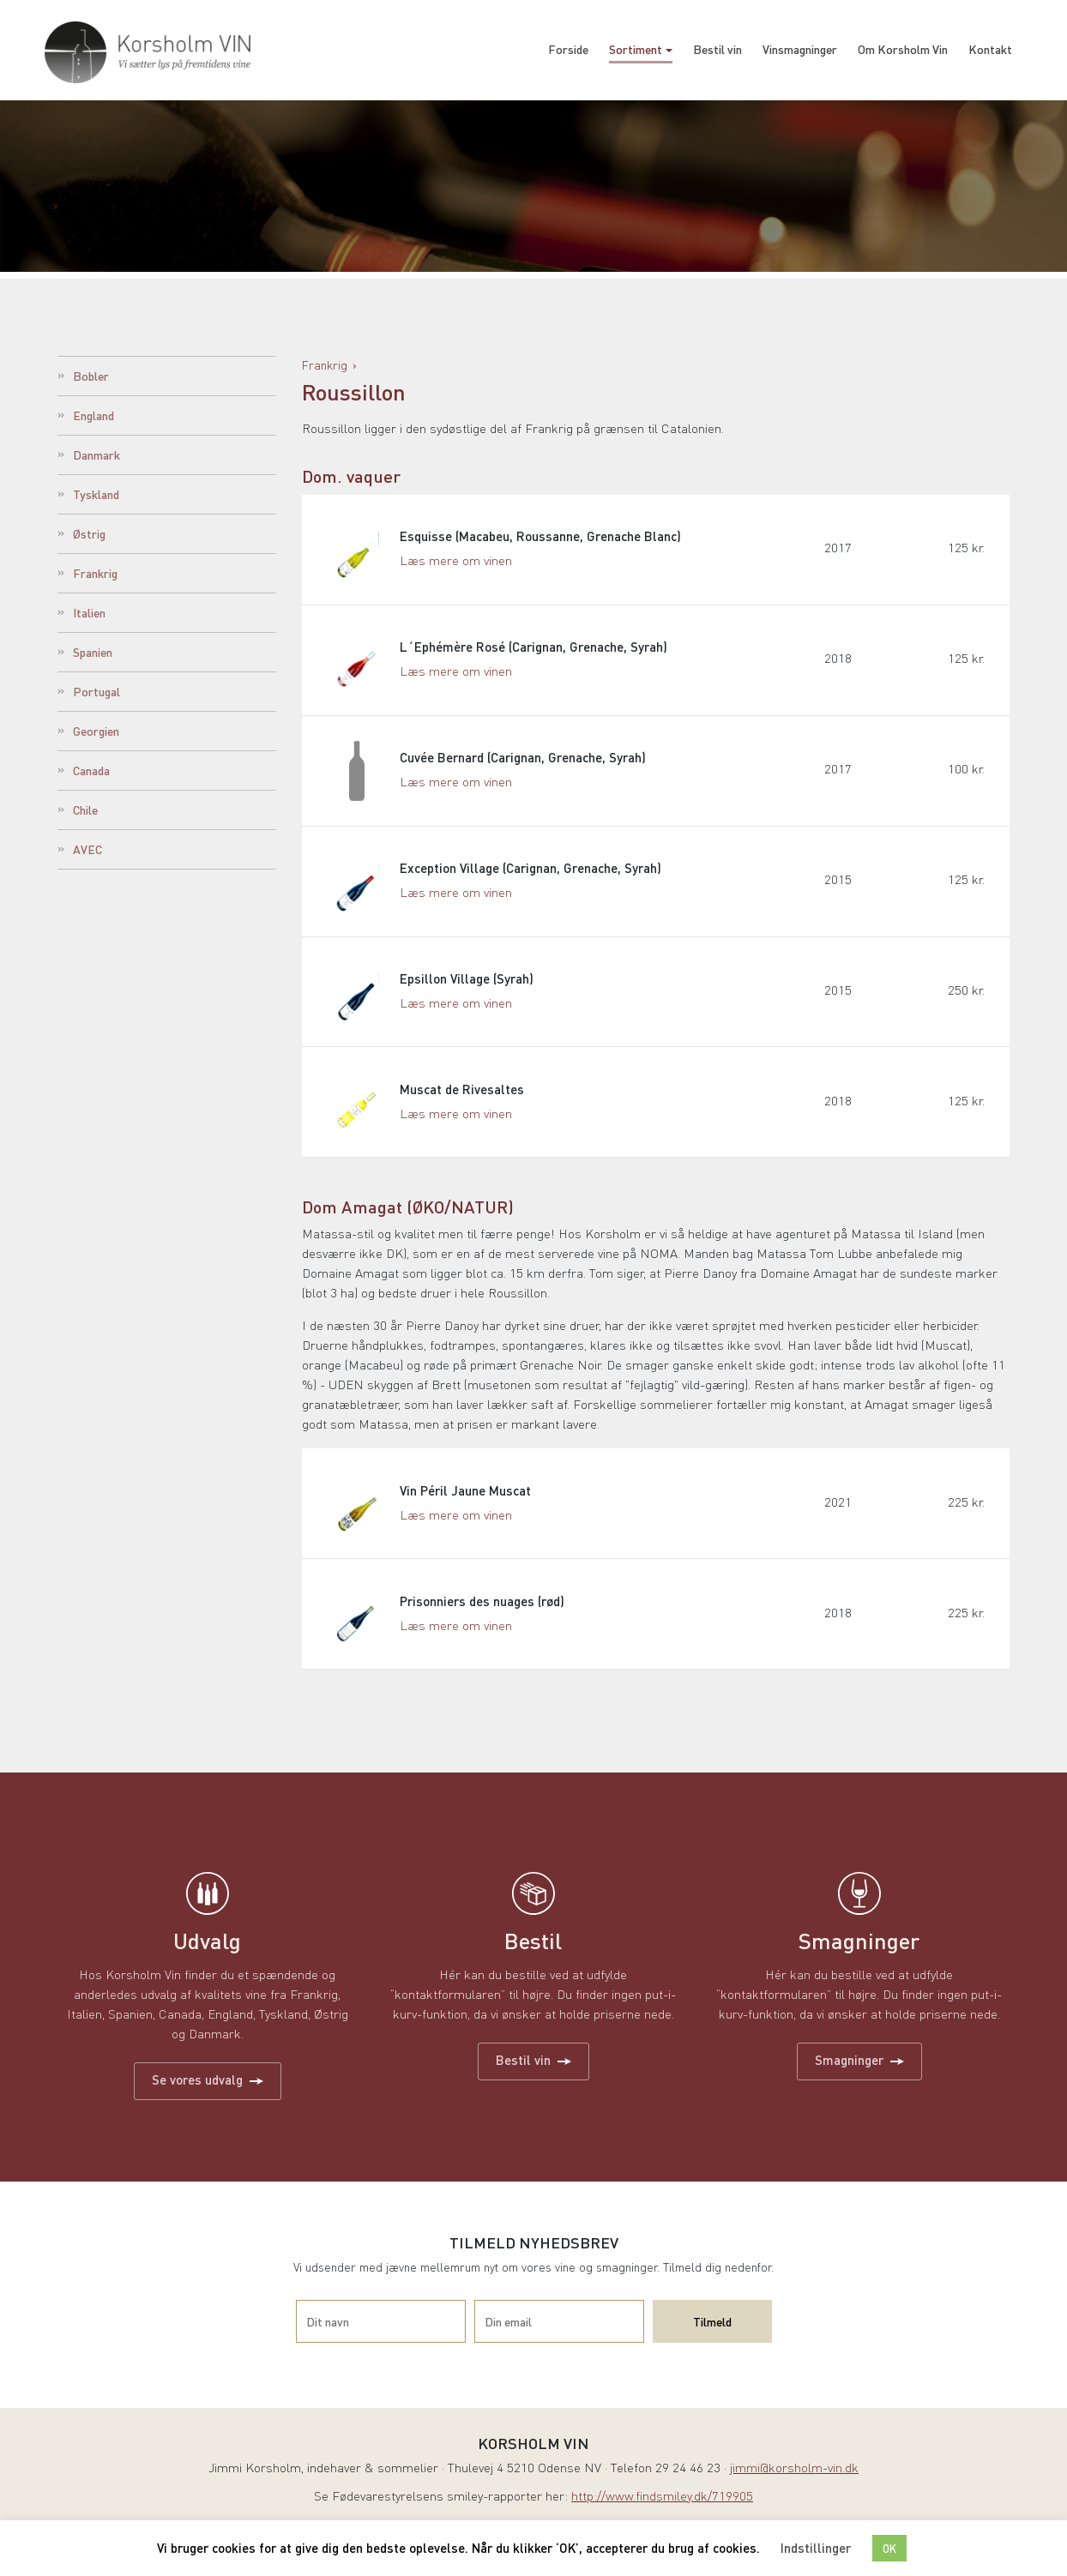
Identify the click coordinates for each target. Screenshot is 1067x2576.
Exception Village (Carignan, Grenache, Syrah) (531, 874)
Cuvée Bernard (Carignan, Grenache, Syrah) (524, 762)
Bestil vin (717, 49)
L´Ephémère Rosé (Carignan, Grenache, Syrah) (534, 650)
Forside (568, 49)
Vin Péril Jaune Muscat (466, 1502)
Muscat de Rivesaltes (463, 1099)
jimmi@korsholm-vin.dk (794, 2483)
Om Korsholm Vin (903, 49)
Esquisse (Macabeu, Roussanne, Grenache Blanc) (541, 537)
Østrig (89, 533)
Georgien (96, 730)
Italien (89, 612)
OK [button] (889, 2548)
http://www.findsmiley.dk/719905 (662, 2512)
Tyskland (96, 494)
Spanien (92, 651)
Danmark (96, 454)
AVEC (87, 849)
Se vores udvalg (207, 2094)
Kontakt (990, 49)
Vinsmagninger (800, 49)
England (93, 415)
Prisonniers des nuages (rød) (483, 1614)
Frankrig (95, 573)
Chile (85, 809)
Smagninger (859, 2074)
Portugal (96, 691)
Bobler (91, 375)
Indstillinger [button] (816, 2547)
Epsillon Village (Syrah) (467, 987)
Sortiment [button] (635, 49)
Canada (91, 770)
